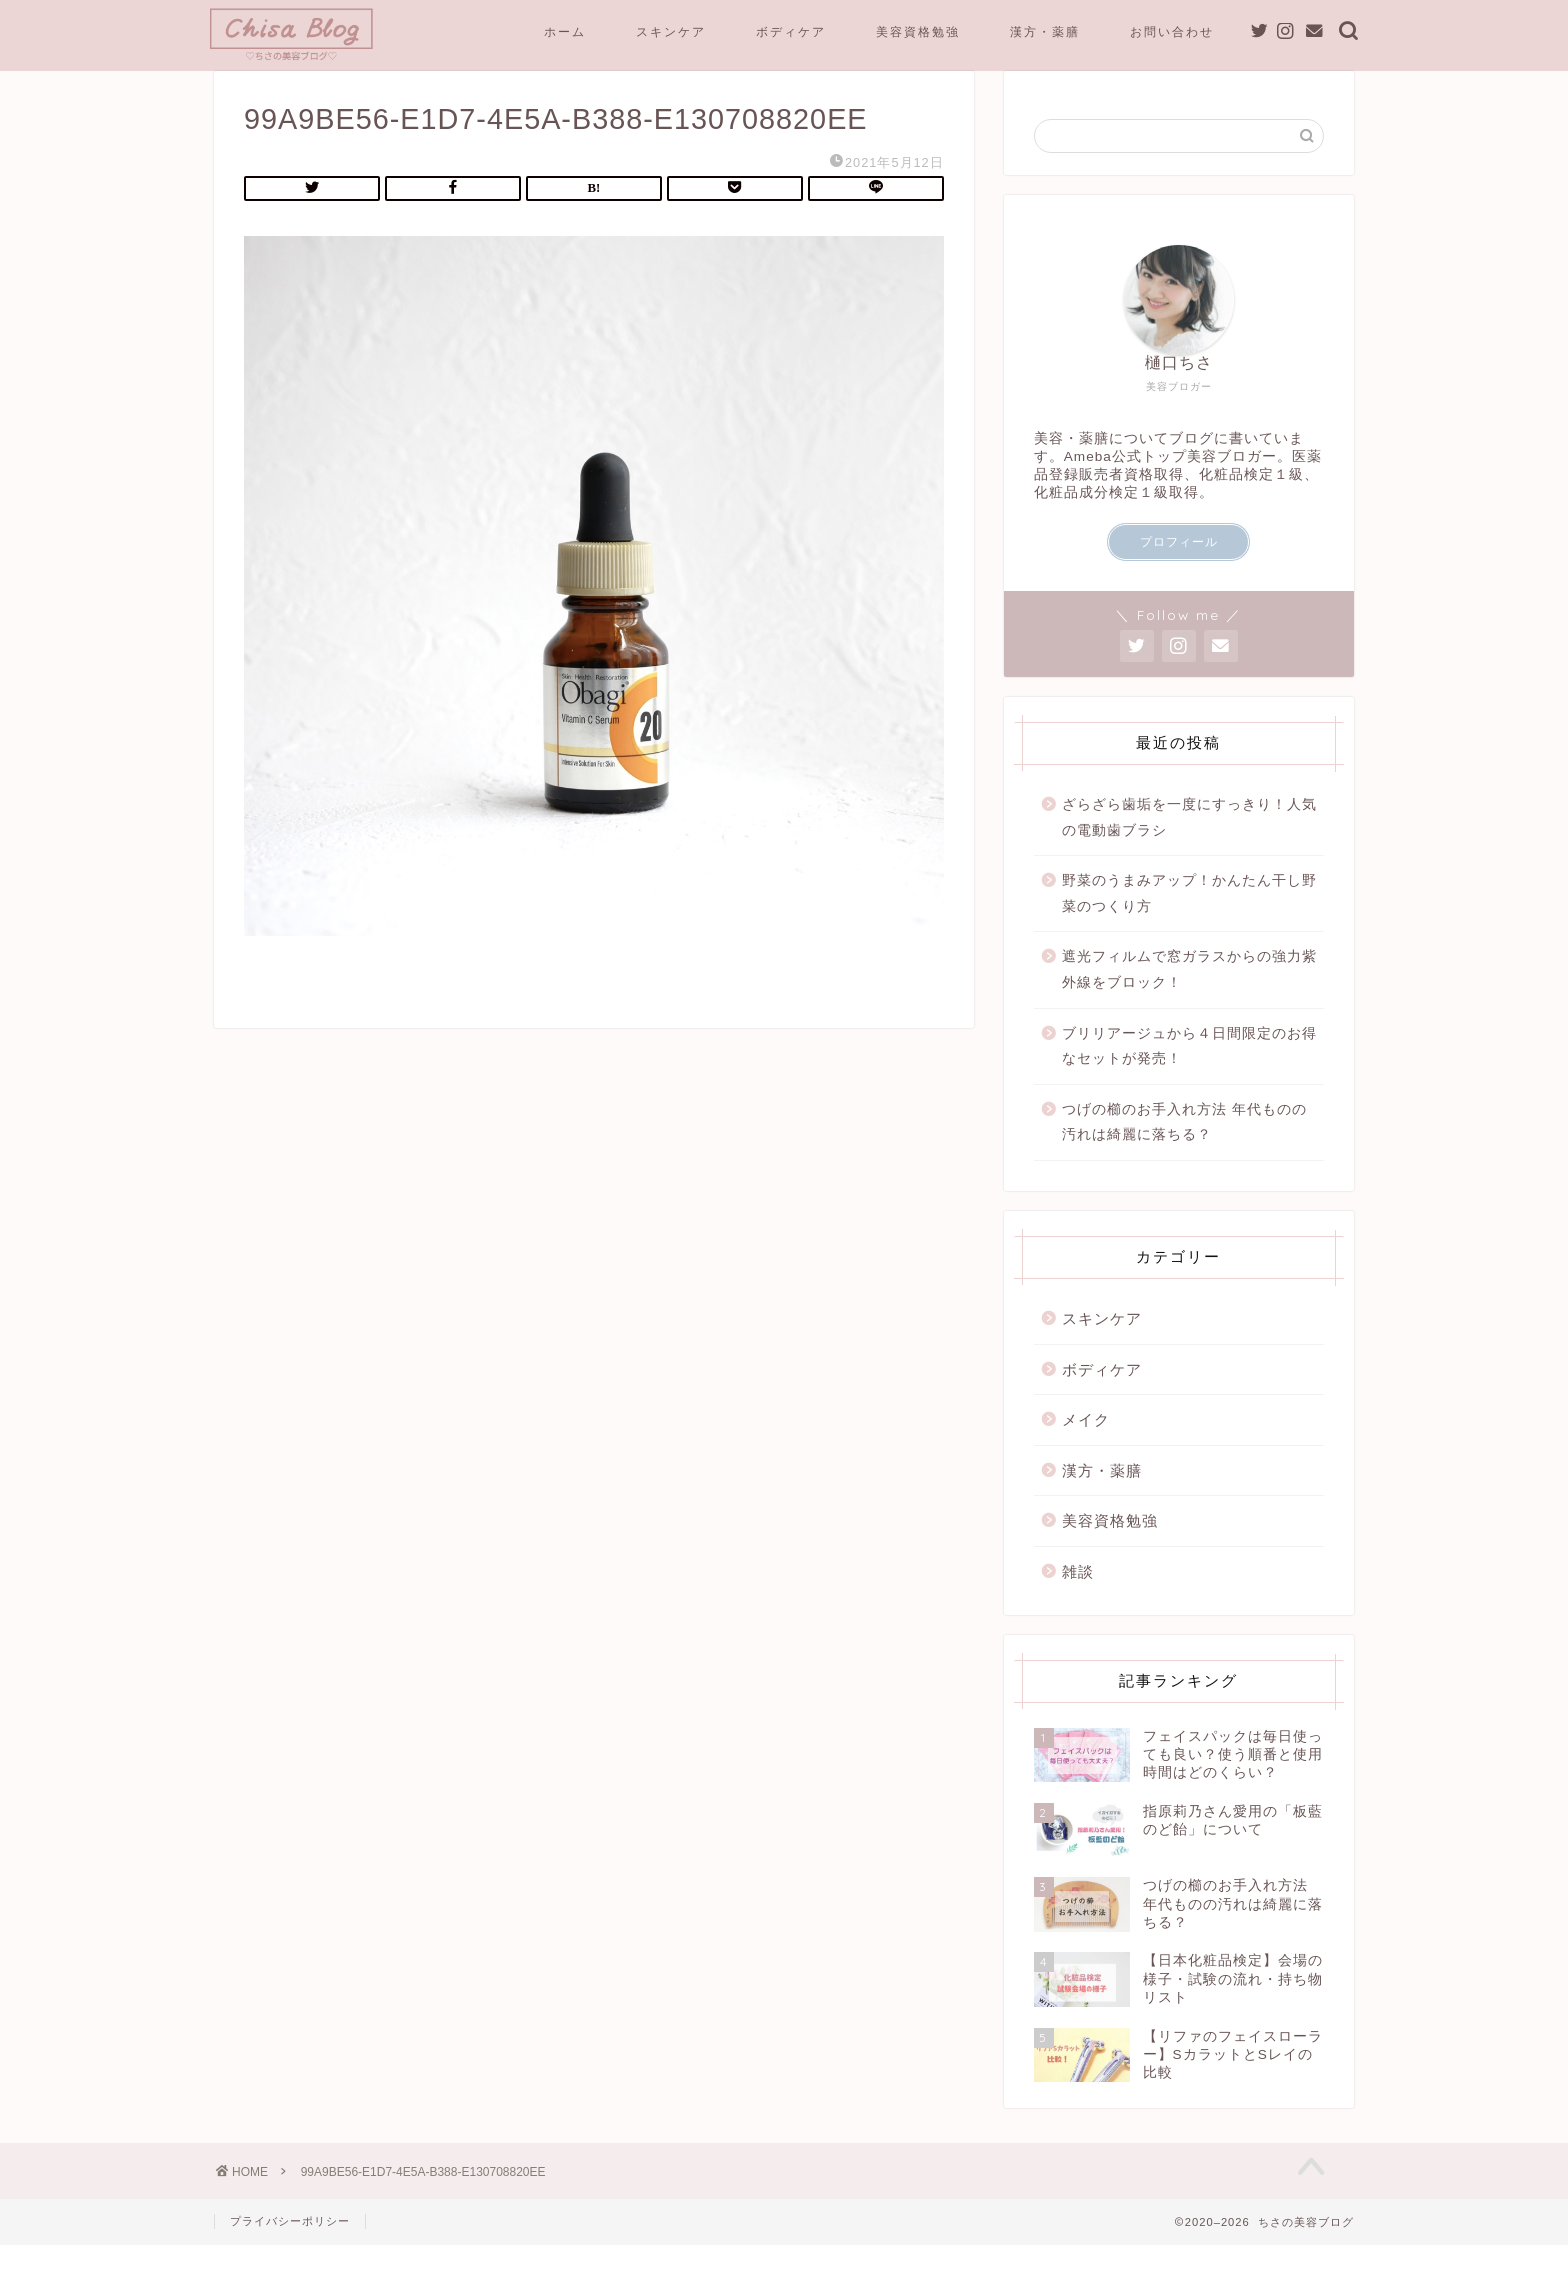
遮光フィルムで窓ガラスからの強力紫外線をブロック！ (1189, 999)
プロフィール (1179, 572)
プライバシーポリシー (290, 2261)
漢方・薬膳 (1045, 31)
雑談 (1078, 1601)
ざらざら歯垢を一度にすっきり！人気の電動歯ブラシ (1189, 847)
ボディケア (791, 31)
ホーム (565, 31)
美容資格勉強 (918, 31)
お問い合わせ (1172, 31)
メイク (1086, 1449)
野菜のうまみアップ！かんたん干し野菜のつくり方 (1189, 923)
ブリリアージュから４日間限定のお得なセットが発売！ (1189, 1076)
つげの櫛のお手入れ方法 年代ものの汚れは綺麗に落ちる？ (1184, 1152)
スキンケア (671, 31)
